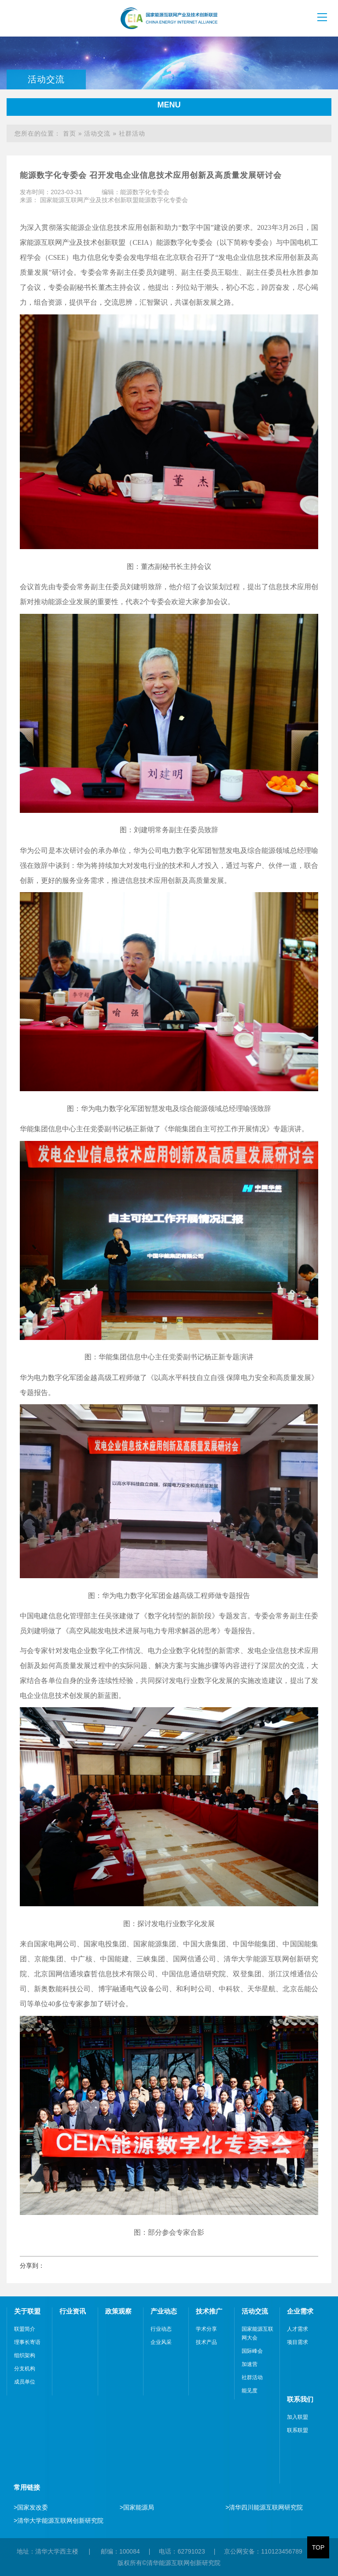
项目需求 (297, 2342)
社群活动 (132, 133)
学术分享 (206, 2329)
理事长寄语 (27, 2342)
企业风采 (161, 2342)
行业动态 (161, 2329)
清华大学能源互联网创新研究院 (58, 2520)
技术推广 (209, 2311)
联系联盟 (297, 2430)
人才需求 (297, 2329)
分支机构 (24, 2369)
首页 (69, 133)
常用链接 (27, 2487)
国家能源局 (137, 2507)
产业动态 (164, 2311)
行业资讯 (72, 2311)
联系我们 (300, 2399)
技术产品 (206, 2342)
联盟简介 (24, 2329)
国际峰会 (252, 2351)
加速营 (249, 2364)
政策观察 (118, 2311)
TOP (318, 2547)
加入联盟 (297, 2417)
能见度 (249, 2391)
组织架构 (24, 2355)
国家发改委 (31, 2507)
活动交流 (97, 133)
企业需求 (300, 2311)
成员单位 (24, 2382)
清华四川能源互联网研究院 (264, 2507)
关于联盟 (27, 2311)
